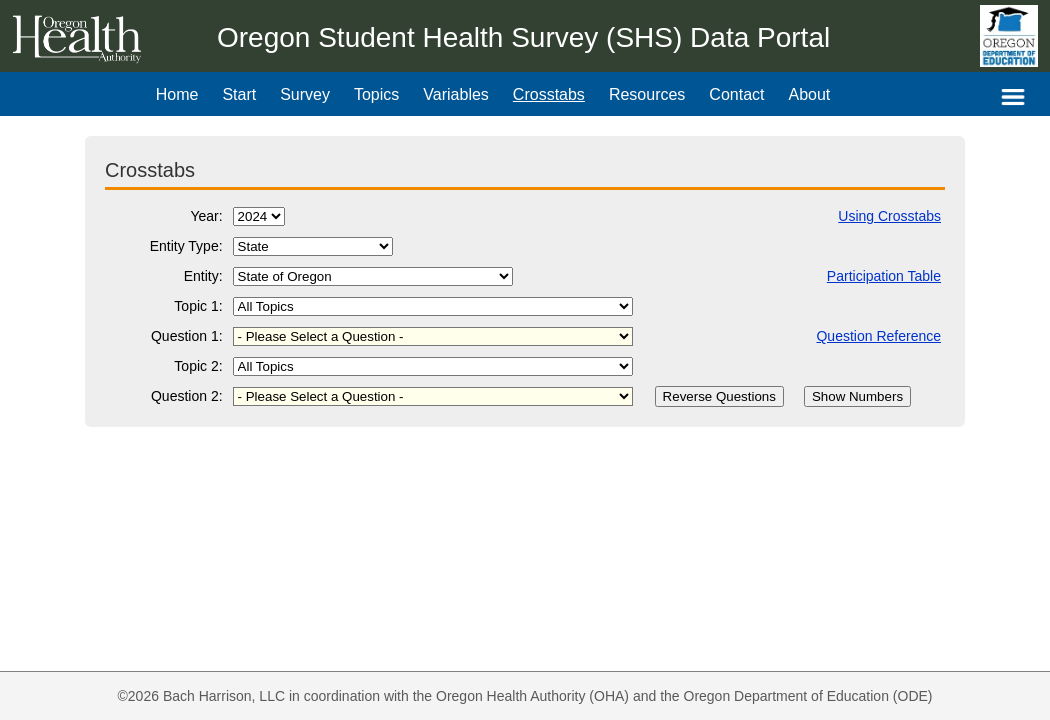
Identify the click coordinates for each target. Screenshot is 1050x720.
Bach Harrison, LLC (224, 696)
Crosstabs (549, 94)
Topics (376, 94)
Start (239, 94)
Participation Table (884, 276)
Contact (736, 94)
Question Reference (878, 336)
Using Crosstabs (889, 216)
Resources (647, 94)
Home (177, 94)
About (810, 94)
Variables (456, 94)
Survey (305, 94)
